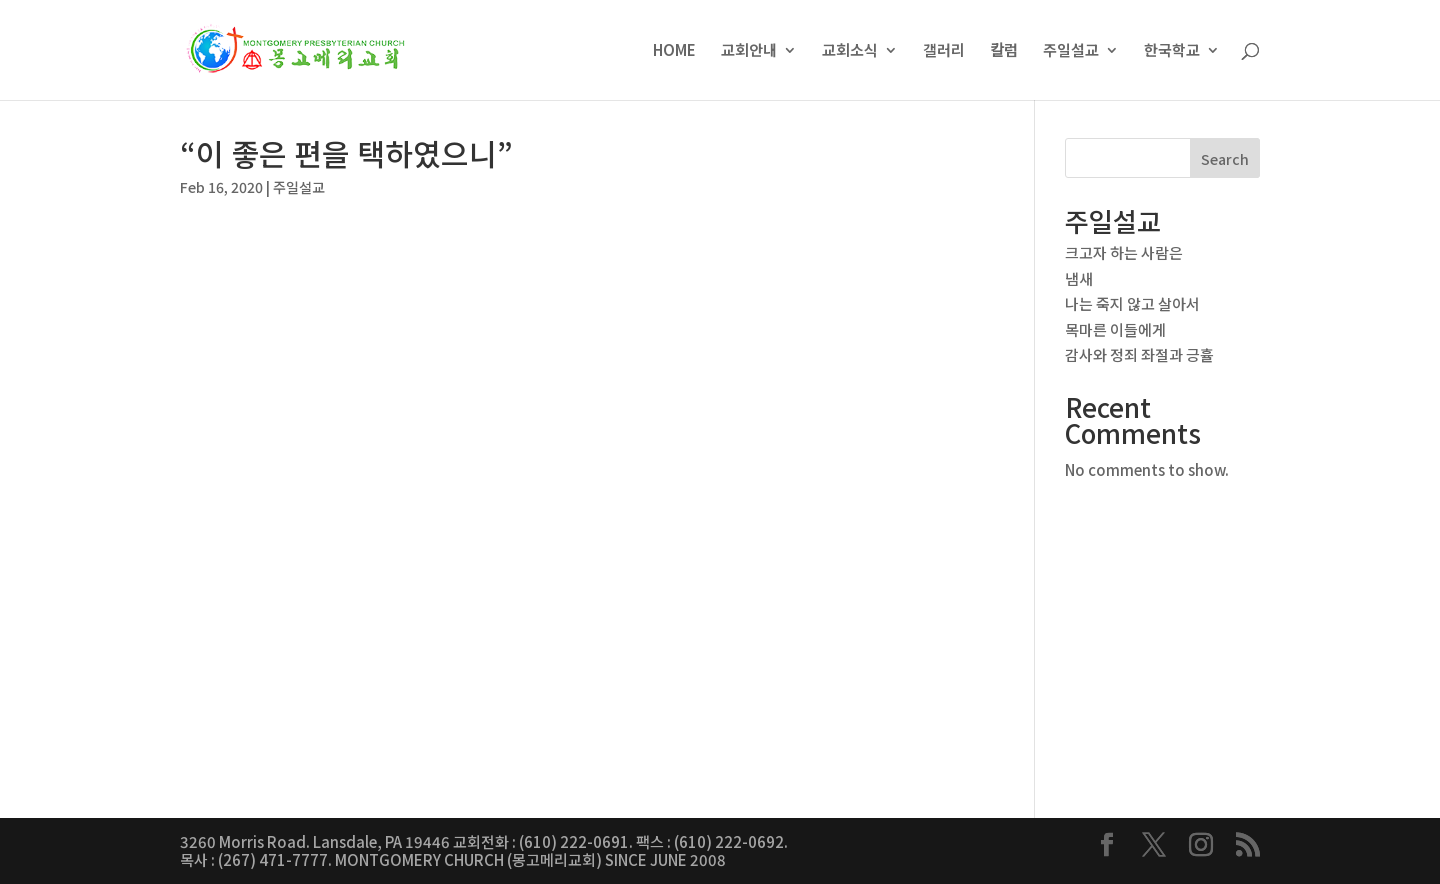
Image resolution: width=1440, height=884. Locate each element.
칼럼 (1004, 51)
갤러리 (944, 51)
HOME (674, 51)
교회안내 (749, 51)
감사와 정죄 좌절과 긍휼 (1139, 354)
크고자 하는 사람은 (1124, 252)
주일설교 (1071, 51)
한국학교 (1172, 51)
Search (1225, 159)
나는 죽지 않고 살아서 (1132, 303)
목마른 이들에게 (1115, 329)
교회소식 (850, 51)
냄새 (1079, 278)
